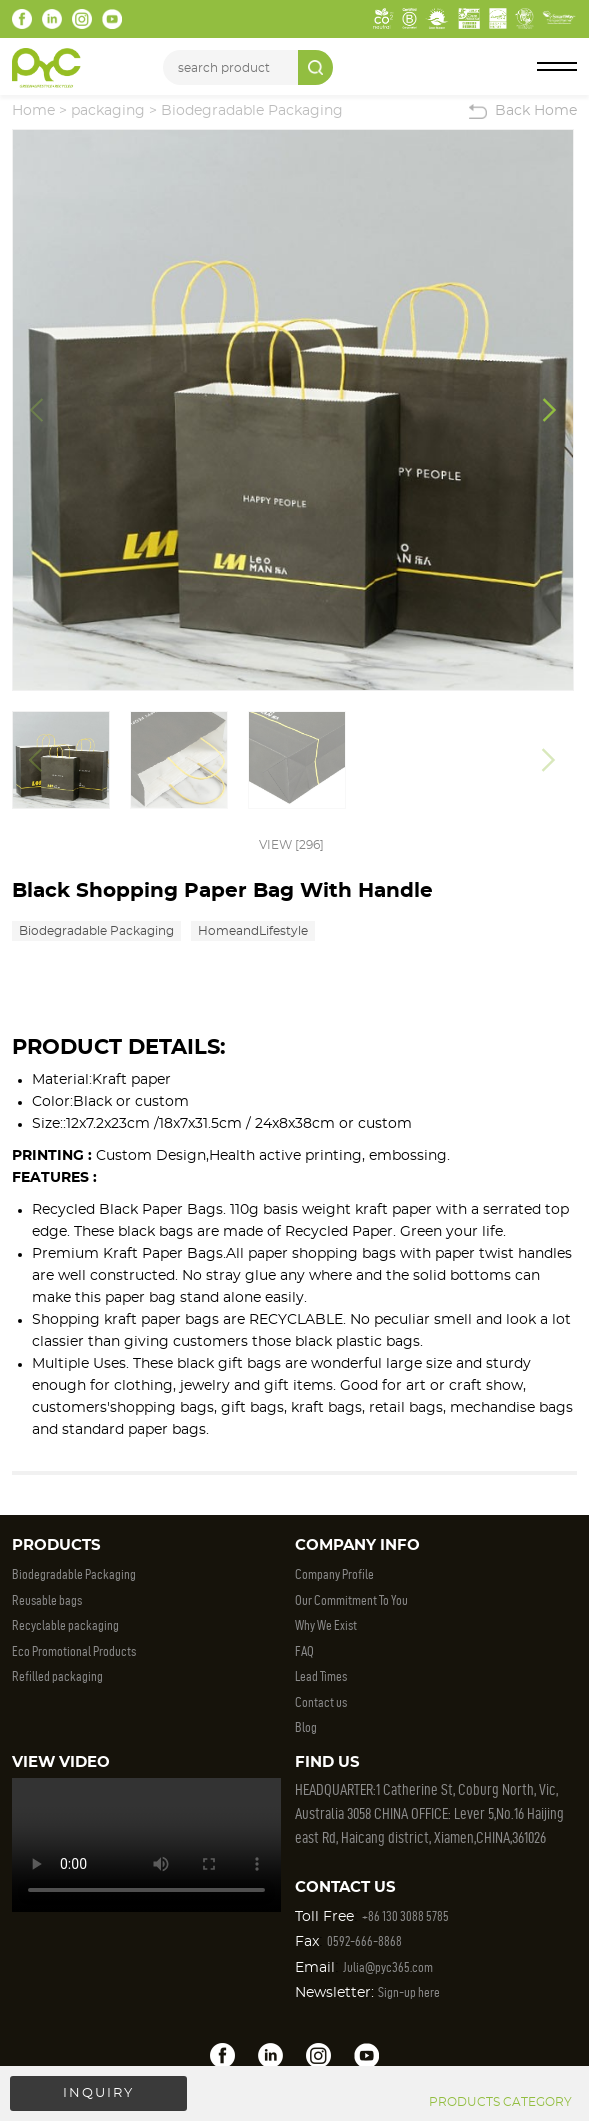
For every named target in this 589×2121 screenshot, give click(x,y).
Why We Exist (326, 1625)
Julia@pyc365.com (388, 1967)
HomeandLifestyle (253, 931)
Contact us (321, 1702)
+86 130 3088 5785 (405, 1916)
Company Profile (334, 1574)
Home (33, 111)
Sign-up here (409, 1992)
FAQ (304, 1651)
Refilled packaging (57, 1676)
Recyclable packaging (65, 1625)
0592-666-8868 (364, 1941)
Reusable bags (47, 1600)
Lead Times (321, 1676)
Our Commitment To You (351, 1600)
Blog (306, 1727)
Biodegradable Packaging (252, 111)
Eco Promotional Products (74, 1651)
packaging (108, 111)
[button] (549, 410)
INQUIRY (98, 2093)
